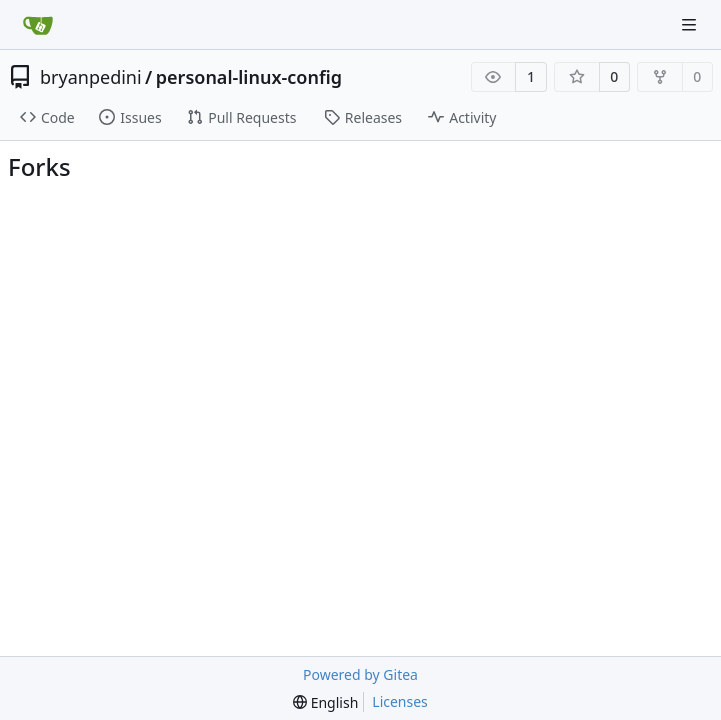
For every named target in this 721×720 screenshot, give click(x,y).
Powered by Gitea (360, 674)
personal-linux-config (249, 77)
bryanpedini (91, 77)
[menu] (325, 702)
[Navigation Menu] (691, 24)
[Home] (38, 25)
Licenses (400, 701)
